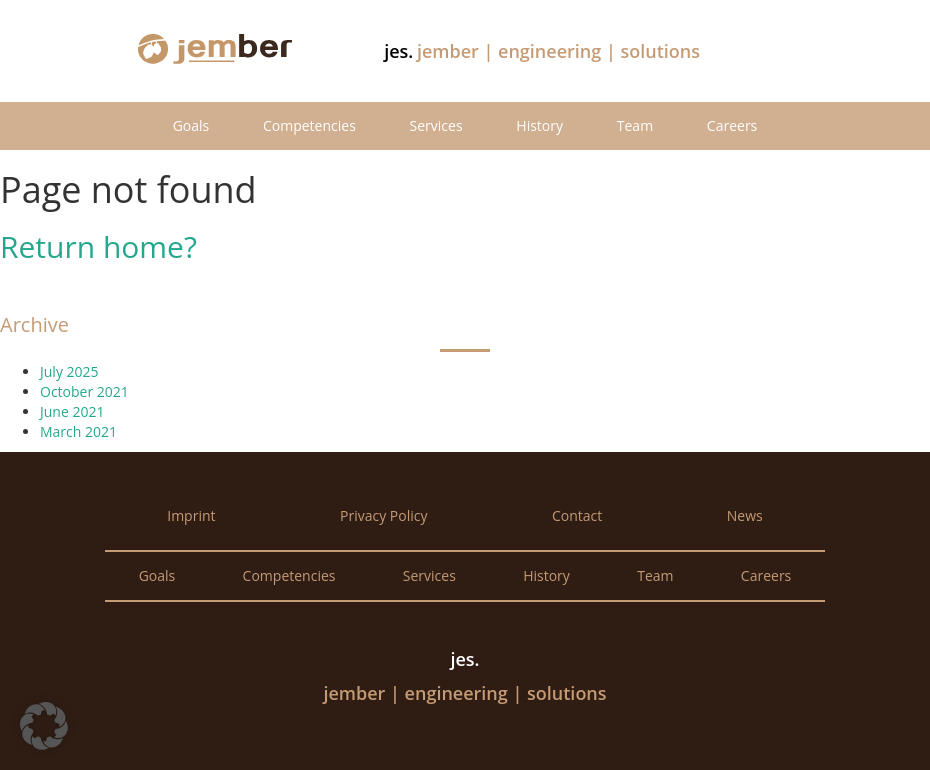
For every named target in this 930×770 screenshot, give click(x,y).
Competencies (309, 125)
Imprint (191, 515)
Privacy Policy (383, 515)
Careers (732, 125)
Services (436, 125)
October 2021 (84, 391)
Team (635, 125)
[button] (44, 726)
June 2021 (72, 411)
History (539, 125)
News (745, 515)
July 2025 (69, 371)
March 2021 (78, 431)
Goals (191, 125)
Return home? (98, 246)
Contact (577, 515)
